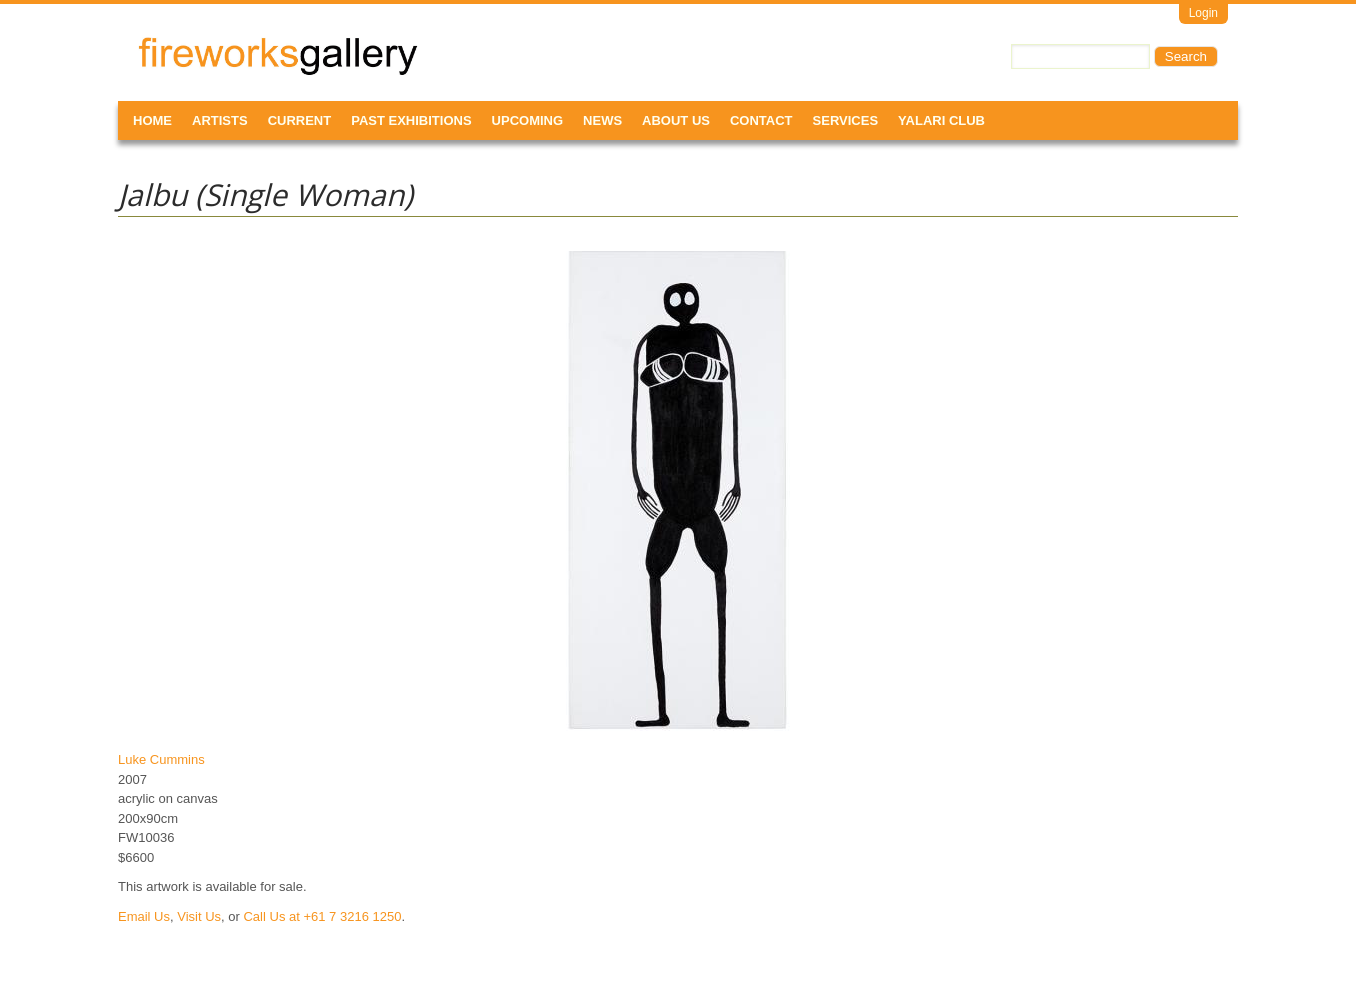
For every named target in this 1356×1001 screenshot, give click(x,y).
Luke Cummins (161, 759)
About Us (676, 120)
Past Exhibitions (411, 120)
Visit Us (199, 916)
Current (300, 120)
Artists (220, 120)
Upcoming (528, 120)
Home (152, 120)
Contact (761, 120)
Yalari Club (941, 120)
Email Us (144, 916)
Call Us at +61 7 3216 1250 (322, 916)
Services (846, 120)
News (602, 120)
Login (1203, 13)
